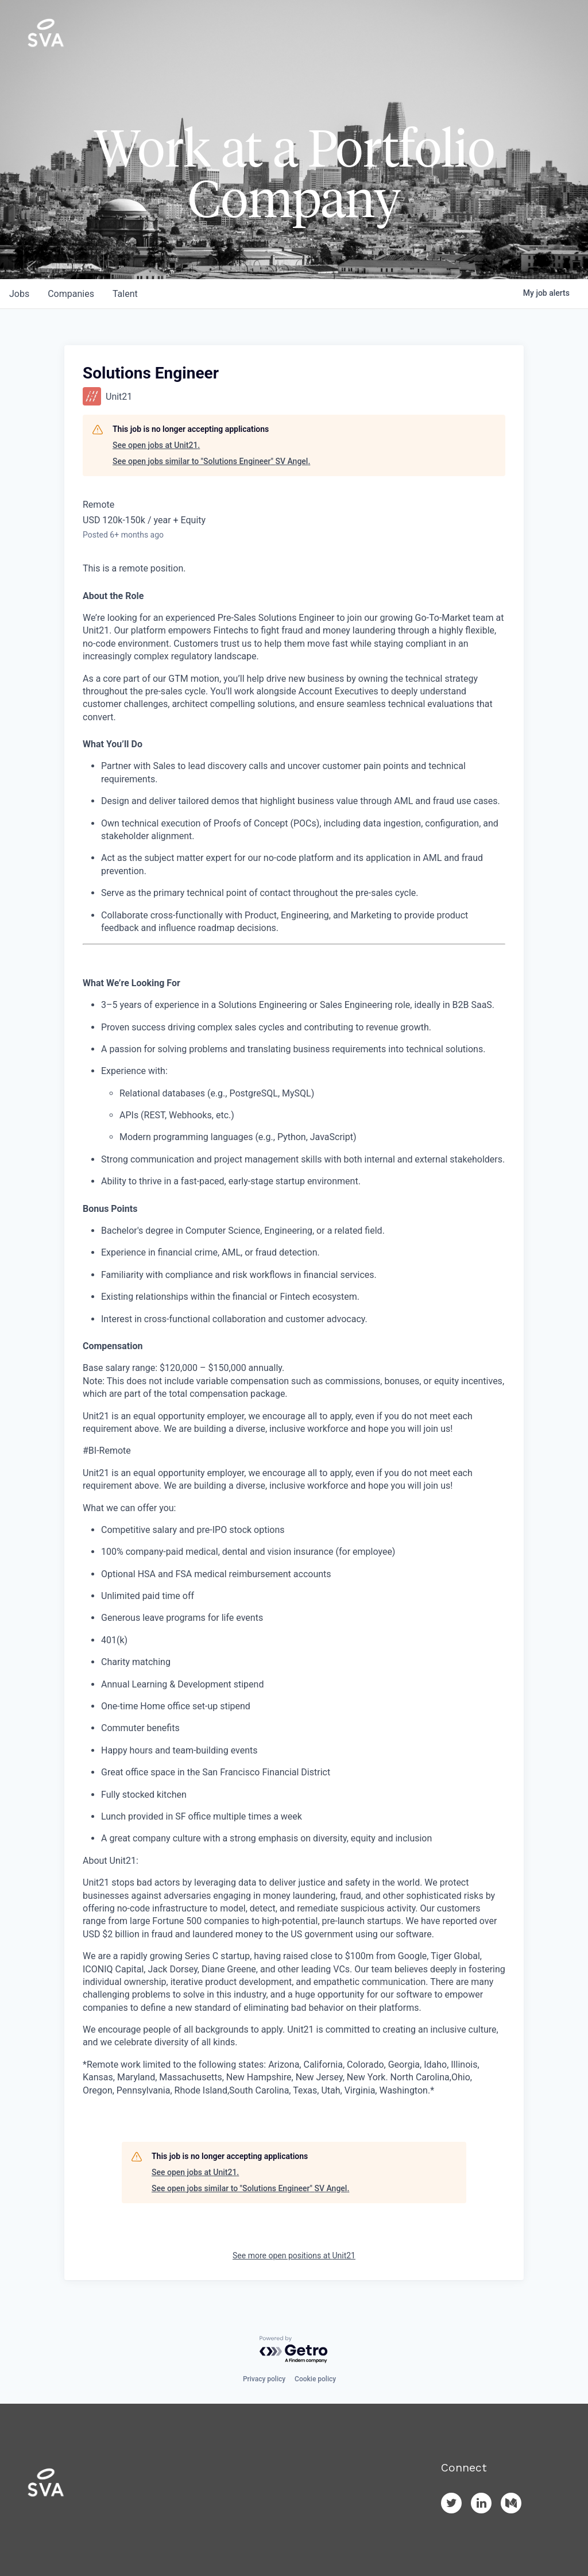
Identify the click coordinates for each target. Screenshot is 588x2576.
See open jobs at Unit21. (156, 445)
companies (71, 293)
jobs (19, 293)
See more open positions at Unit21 (294, 2255)
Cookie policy (315, 2379)
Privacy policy (264, 2379)
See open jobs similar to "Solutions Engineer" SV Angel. (211, 461)
